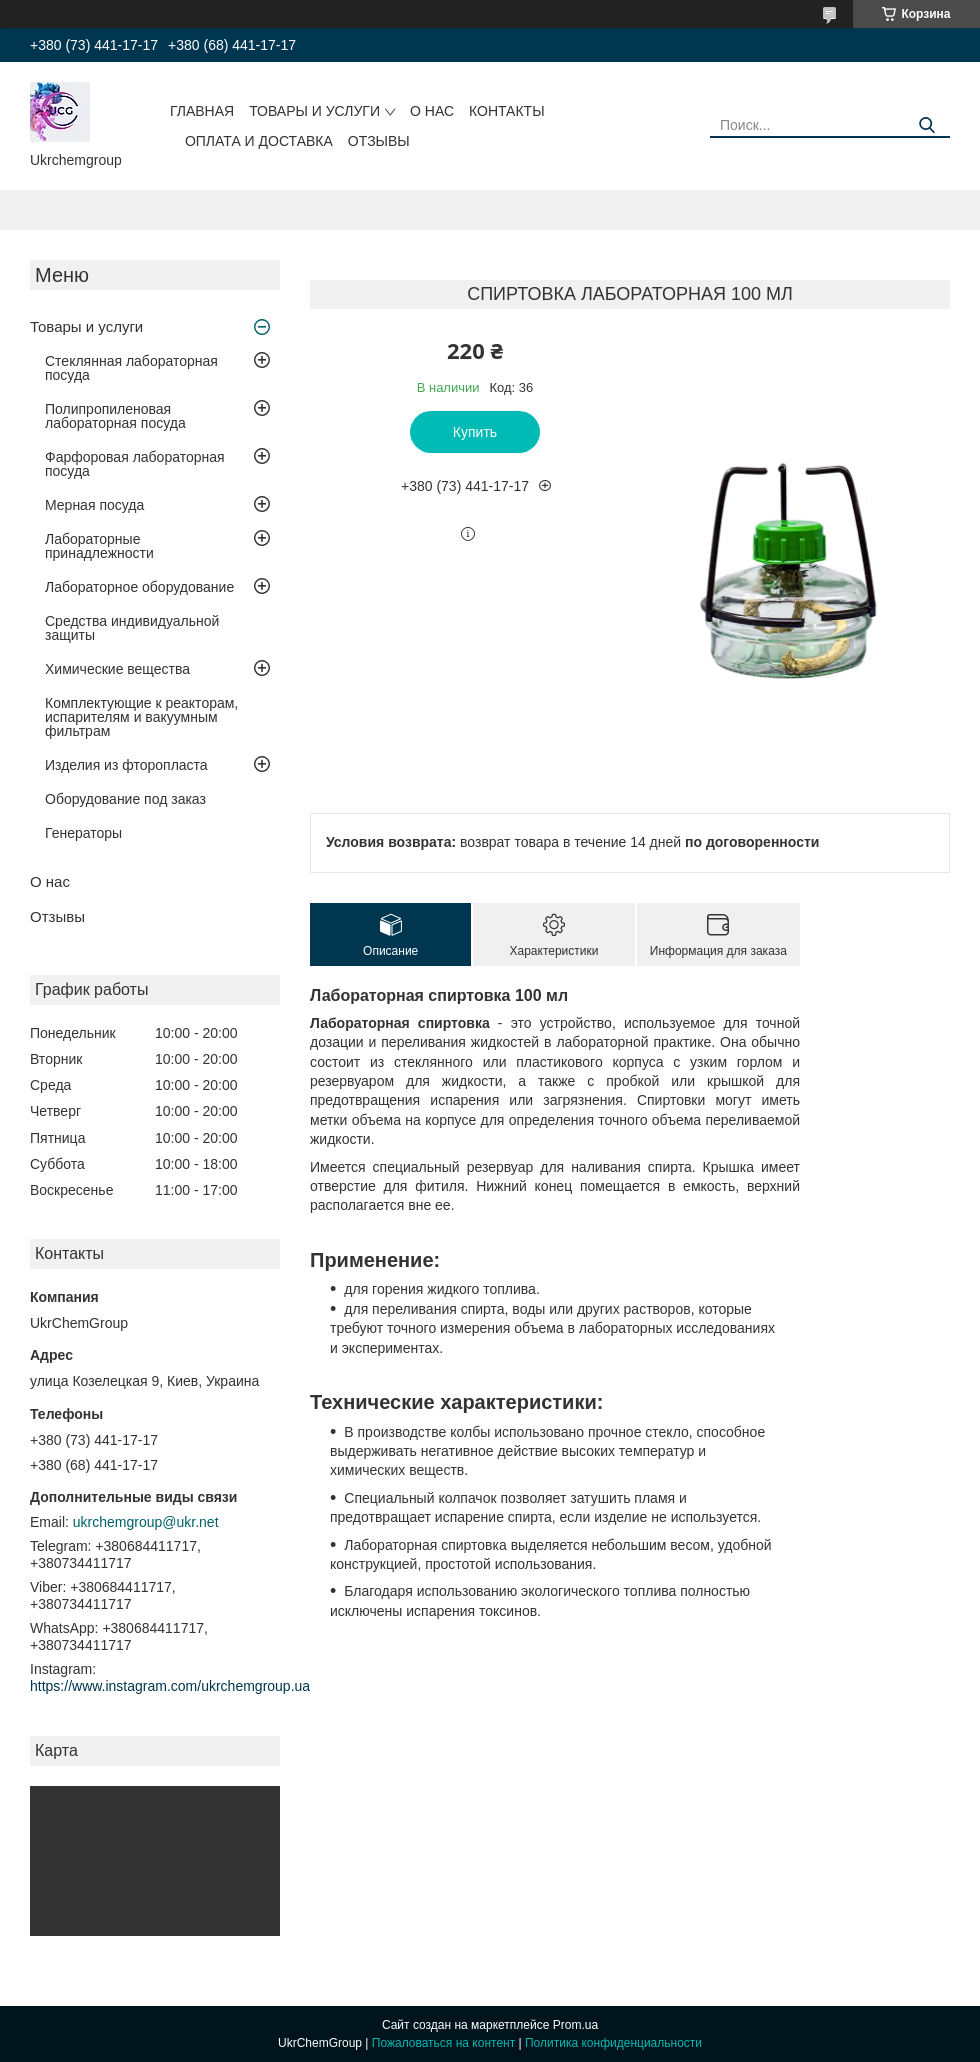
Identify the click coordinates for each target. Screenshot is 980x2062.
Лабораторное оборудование (139, 587)
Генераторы (83, 833)
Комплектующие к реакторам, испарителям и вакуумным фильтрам (141, 717)
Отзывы (379, 141)
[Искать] (927, 125)
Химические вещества (117, 669)
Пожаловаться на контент (443, 2043)
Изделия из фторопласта (126, 765)
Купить (475, 432)
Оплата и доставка (259, 141)
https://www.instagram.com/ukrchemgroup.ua (170, 1686)
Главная (202, 111)
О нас (432, 111)
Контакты (507, 111)
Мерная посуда (94, 505)
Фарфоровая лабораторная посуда (135, 464)
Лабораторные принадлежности (99, 546)
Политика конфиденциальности (613, 2043)
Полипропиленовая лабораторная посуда (115, 416)
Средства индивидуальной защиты (132, 628)
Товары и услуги (314, 111)
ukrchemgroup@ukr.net (146, 1522)
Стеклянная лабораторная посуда (131, 368)
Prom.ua (575, 2025)
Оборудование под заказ (125, 799)
